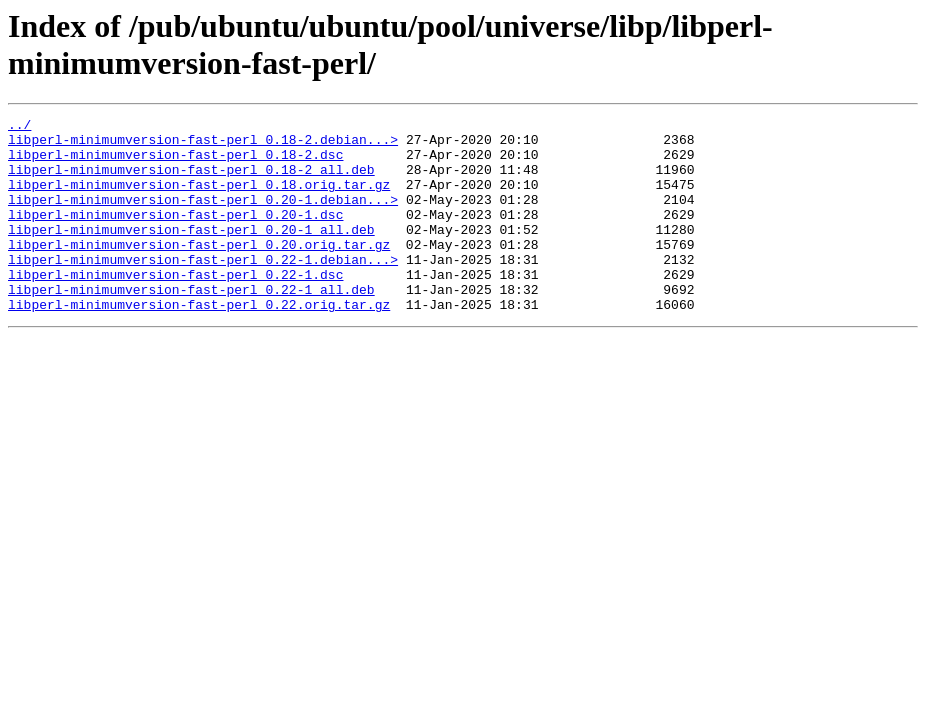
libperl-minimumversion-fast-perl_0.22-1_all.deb (191, 325)
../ (19, 127)
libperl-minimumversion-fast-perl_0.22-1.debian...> (203, 289)
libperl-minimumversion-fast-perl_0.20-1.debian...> (203, 217)
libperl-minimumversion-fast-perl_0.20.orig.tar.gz (199, 271)
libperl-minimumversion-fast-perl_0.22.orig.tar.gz (199, 343)
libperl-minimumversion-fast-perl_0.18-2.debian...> (203, 145)
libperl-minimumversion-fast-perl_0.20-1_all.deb (191, 253)
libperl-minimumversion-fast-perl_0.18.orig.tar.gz (199, 199)
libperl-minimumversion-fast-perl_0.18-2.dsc (175, 163)
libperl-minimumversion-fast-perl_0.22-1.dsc (175, 307)
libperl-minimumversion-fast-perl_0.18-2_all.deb (191, 181)
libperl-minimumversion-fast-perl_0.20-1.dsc (175, 235)
